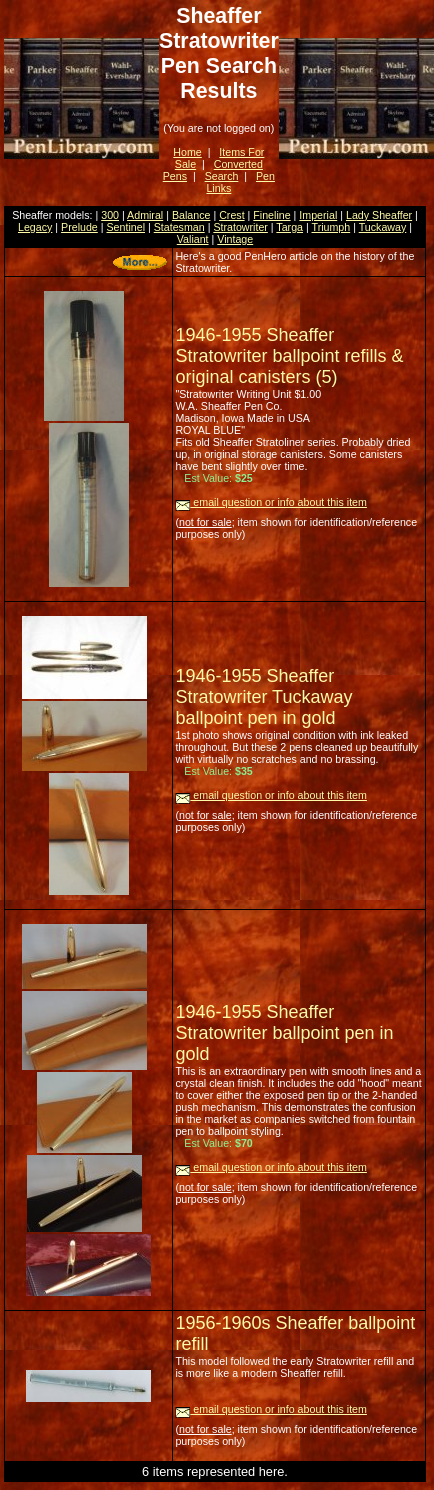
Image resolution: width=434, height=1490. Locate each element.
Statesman (179, 227)
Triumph (331, 227)
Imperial (318, 215)
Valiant (193, 239)
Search (222, 176)
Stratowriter (240, 227)
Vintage (235, 239)
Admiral (145, 215)
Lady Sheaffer (379, 215)
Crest (231, 215)
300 (110, 215)
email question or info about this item (271, 502)
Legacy (35, 227)
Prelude (79, 227)
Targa (289, 227)
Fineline (271, 215)
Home (187, 152)
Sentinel (126, 227)
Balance (191, 215)
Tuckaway (383, 227)
